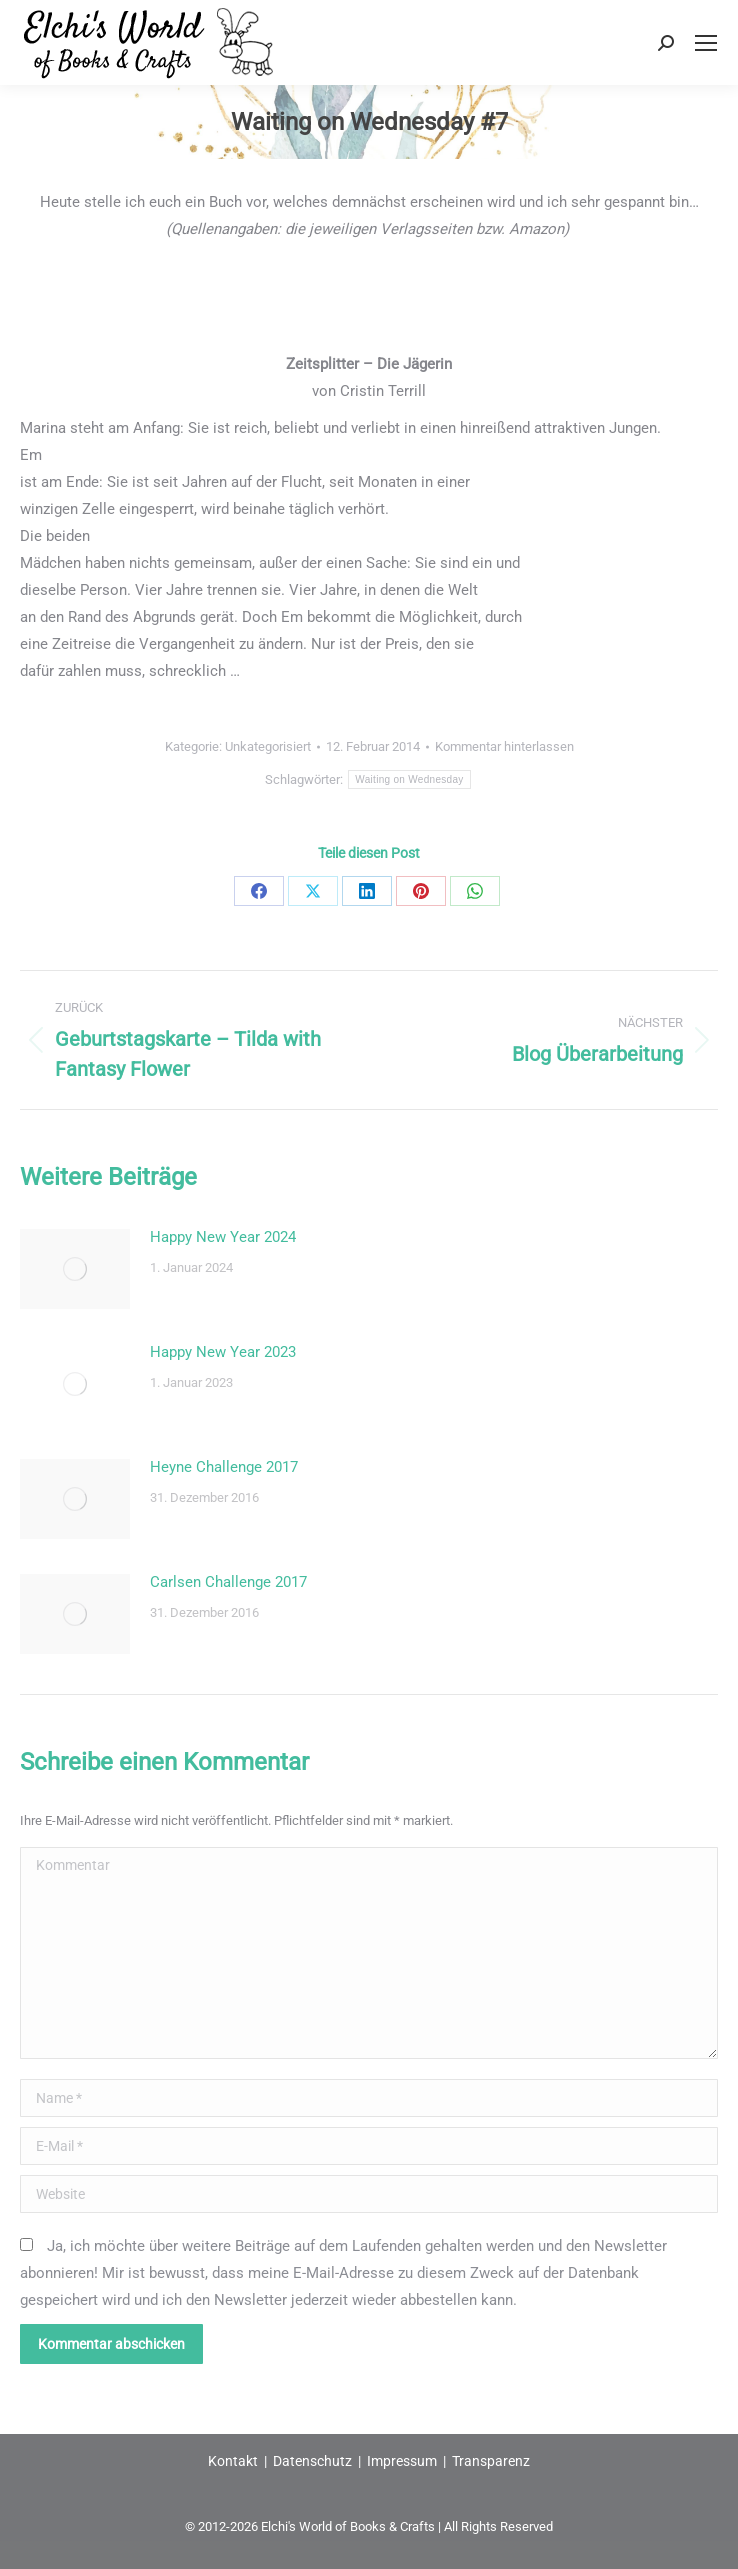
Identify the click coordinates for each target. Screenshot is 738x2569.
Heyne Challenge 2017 (224, 1467)
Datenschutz (312, 2461)
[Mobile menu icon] (706, 43)
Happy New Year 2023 (223, 1352)
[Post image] (75, 1269)
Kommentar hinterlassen (504, 746)
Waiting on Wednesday (409, 779)
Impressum (402, 2461)
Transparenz (491, 2461)
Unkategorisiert (268, 746)
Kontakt (233, 2461)
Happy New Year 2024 (223, 1237)
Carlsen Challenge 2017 (228, 1582)
